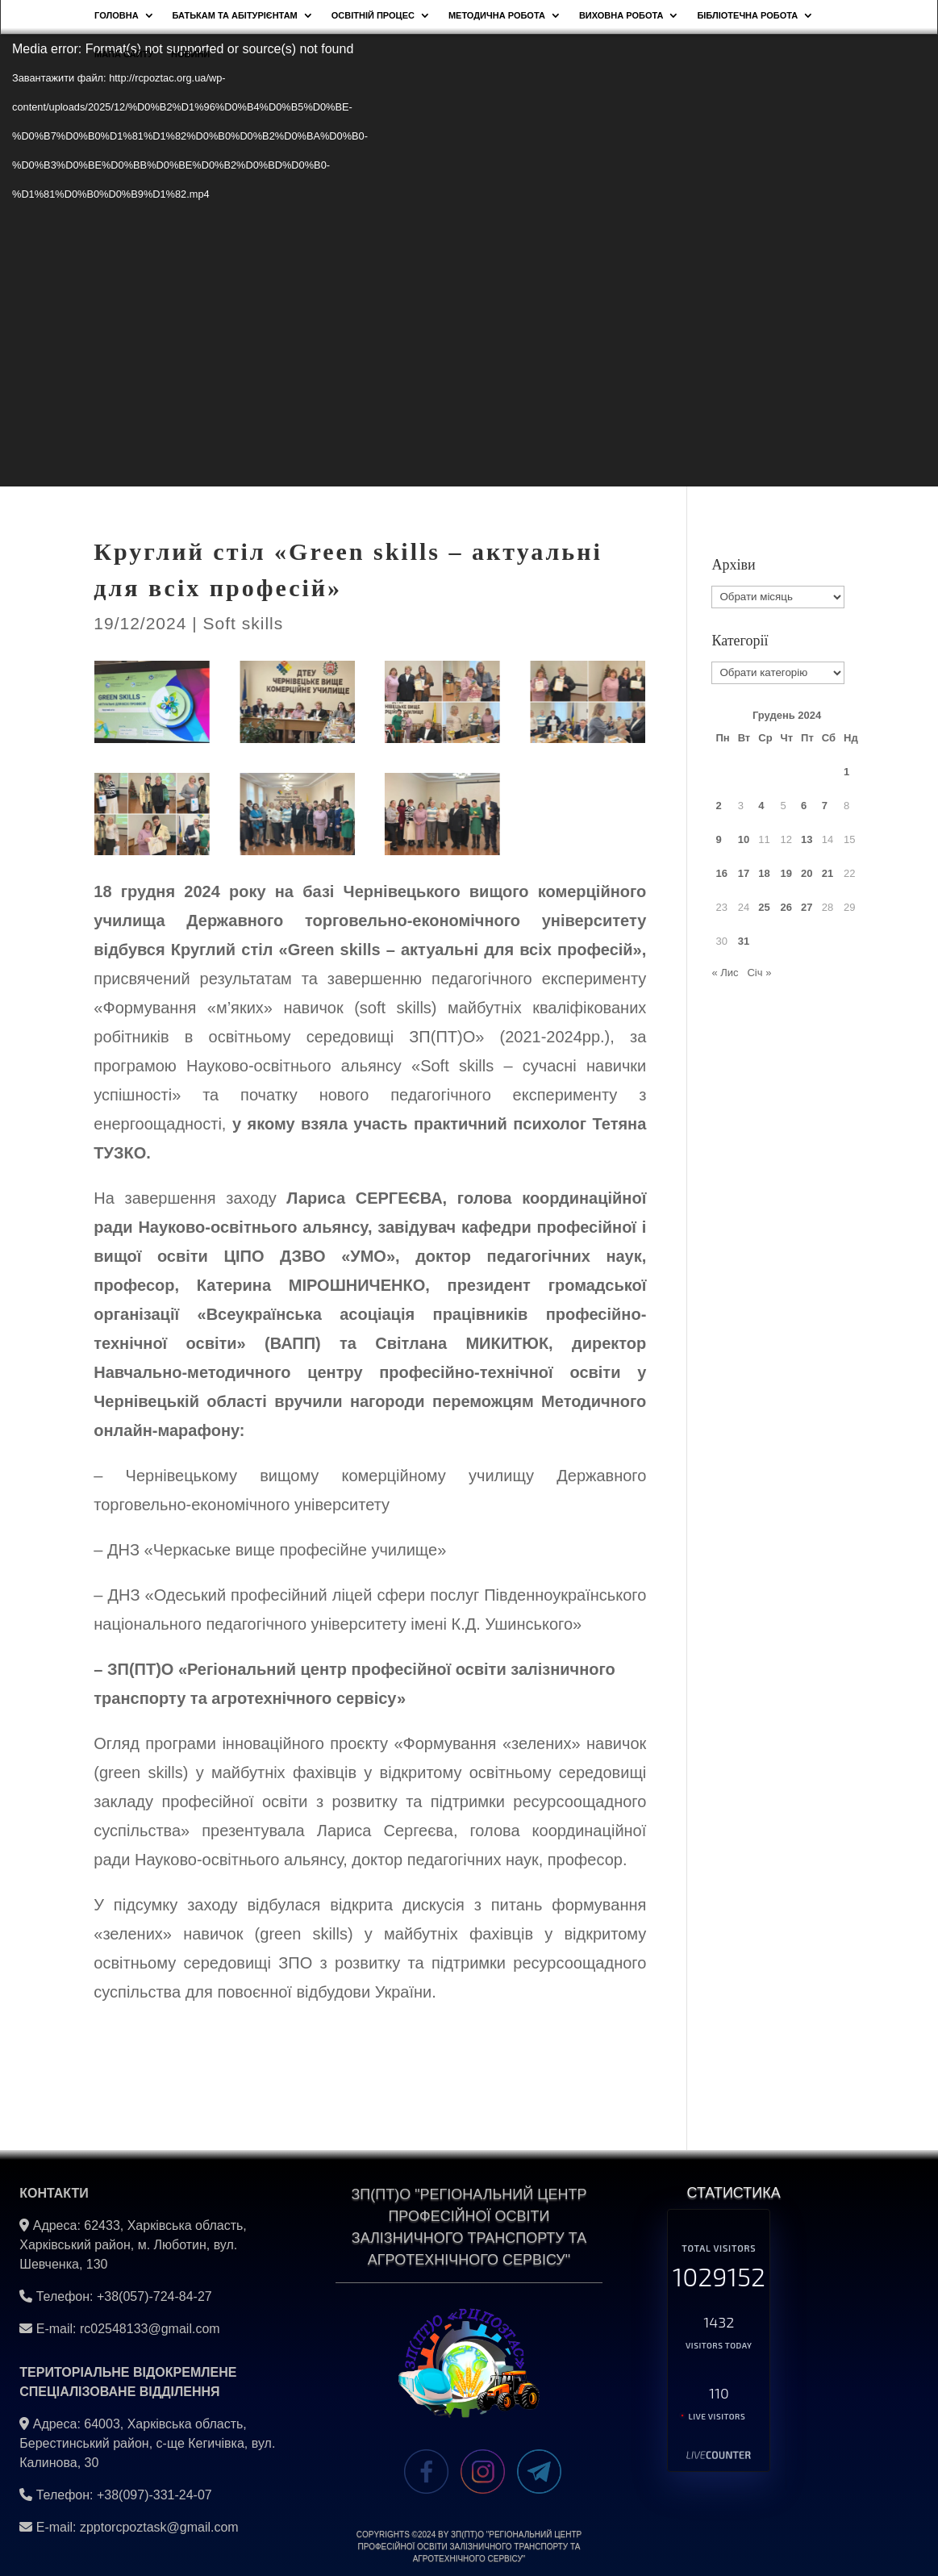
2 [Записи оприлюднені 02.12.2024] (718, 806)
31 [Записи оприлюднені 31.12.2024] (743, 941)
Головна (116, 15)
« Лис (724, 973)
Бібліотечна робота (747, 15)
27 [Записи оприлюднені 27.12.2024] (806, 907)
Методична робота (496, 15)
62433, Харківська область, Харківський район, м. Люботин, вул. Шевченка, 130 (133, 2245)
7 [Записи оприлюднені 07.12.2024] (825, 806)
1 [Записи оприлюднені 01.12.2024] (846, 772)
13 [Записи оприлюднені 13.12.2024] (806, 839)
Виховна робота (621, 15)
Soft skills (243, 623)
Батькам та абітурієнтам (235, 15)
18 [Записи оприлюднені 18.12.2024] (763, 873)
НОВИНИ (190, 54)
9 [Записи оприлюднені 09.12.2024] (718, 839)
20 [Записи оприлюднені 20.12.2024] (806, 873)
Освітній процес (373, 15)
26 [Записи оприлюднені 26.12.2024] (786, 907)
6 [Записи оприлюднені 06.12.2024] (804, 806)
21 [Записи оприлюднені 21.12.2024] (827, 873)
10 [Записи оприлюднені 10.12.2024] (743, 839)
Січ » (759, 973)
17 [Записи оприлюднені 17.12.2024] (743, 873)
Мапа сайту (123, 54)
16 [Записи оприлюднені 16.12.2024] (721, 873)
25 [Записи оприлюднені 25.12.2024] (763, 907)
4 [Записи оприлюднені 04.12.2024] (761, 806)
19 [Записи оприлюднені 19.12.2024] (786, 873)
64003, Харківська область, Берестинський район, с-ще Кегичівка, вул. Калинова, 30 (147, 2443)
